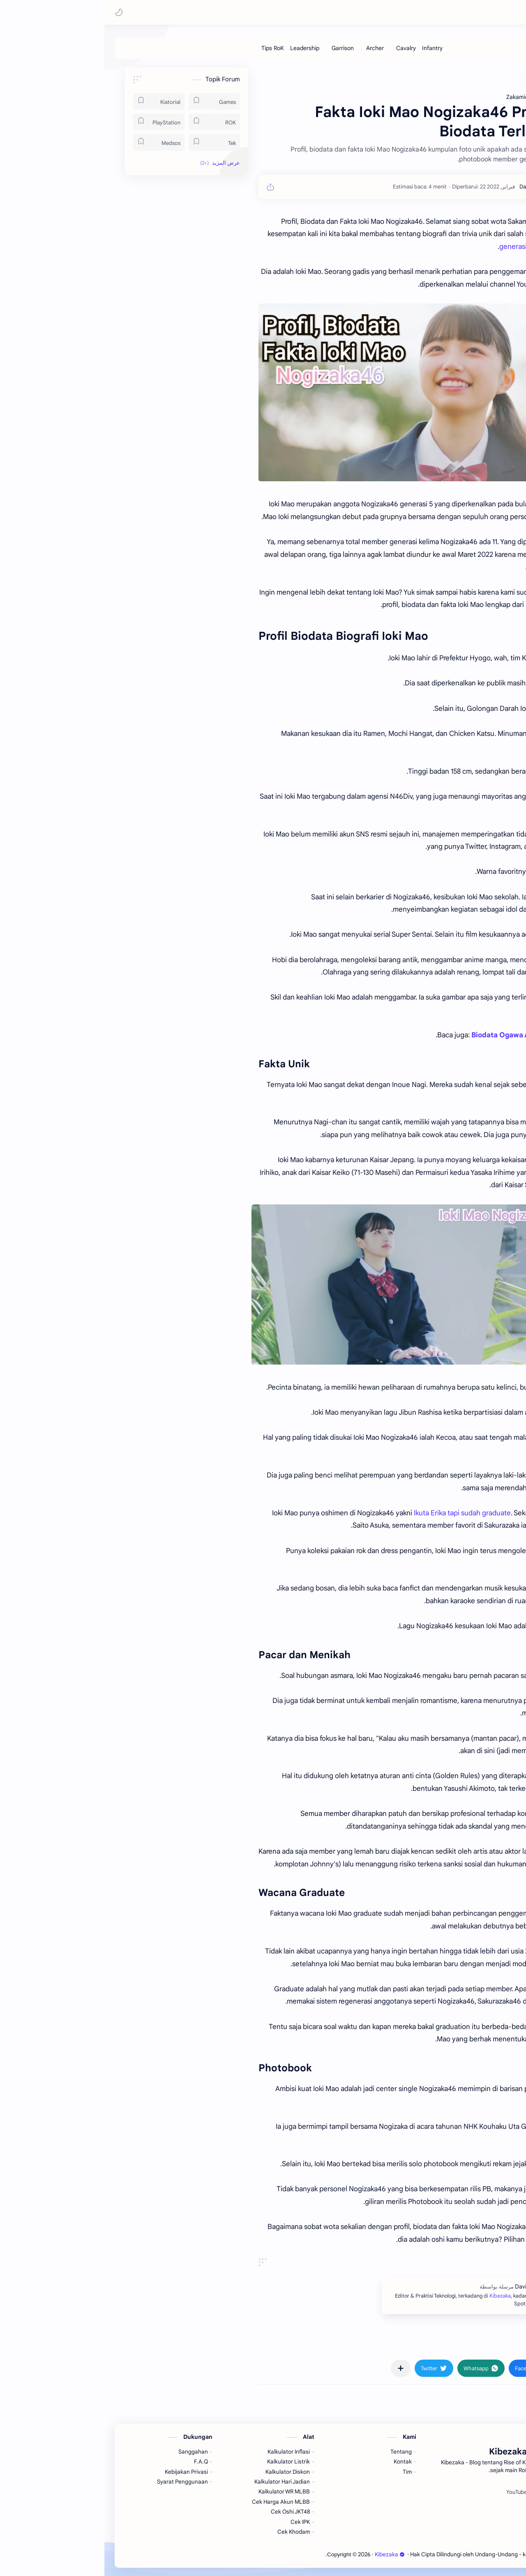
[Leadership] (200, 48)
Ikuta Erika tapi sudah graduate (357, 1513)
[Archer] (270, 48)
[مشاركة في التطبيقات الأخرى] (296, 2368)
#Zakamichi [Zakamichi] (456, 2344)
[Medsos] (54, 142)
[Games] (110, 101)
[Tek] (110, 142)
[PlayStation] (54, 122)
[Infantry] (328, 48)
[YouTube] (412, 2492)
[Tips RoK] (168, 48)
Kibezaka (445, 12)
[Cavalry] (301, 48)
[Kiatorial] (54, 101)
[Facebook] (465, 2492)
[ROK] (110, 122)
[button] (14, 12)
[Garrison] (238, 48)
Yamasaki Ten (454, 1525)
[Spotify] (438, 2492)
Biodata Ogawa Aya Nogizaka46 (421, 1035)
